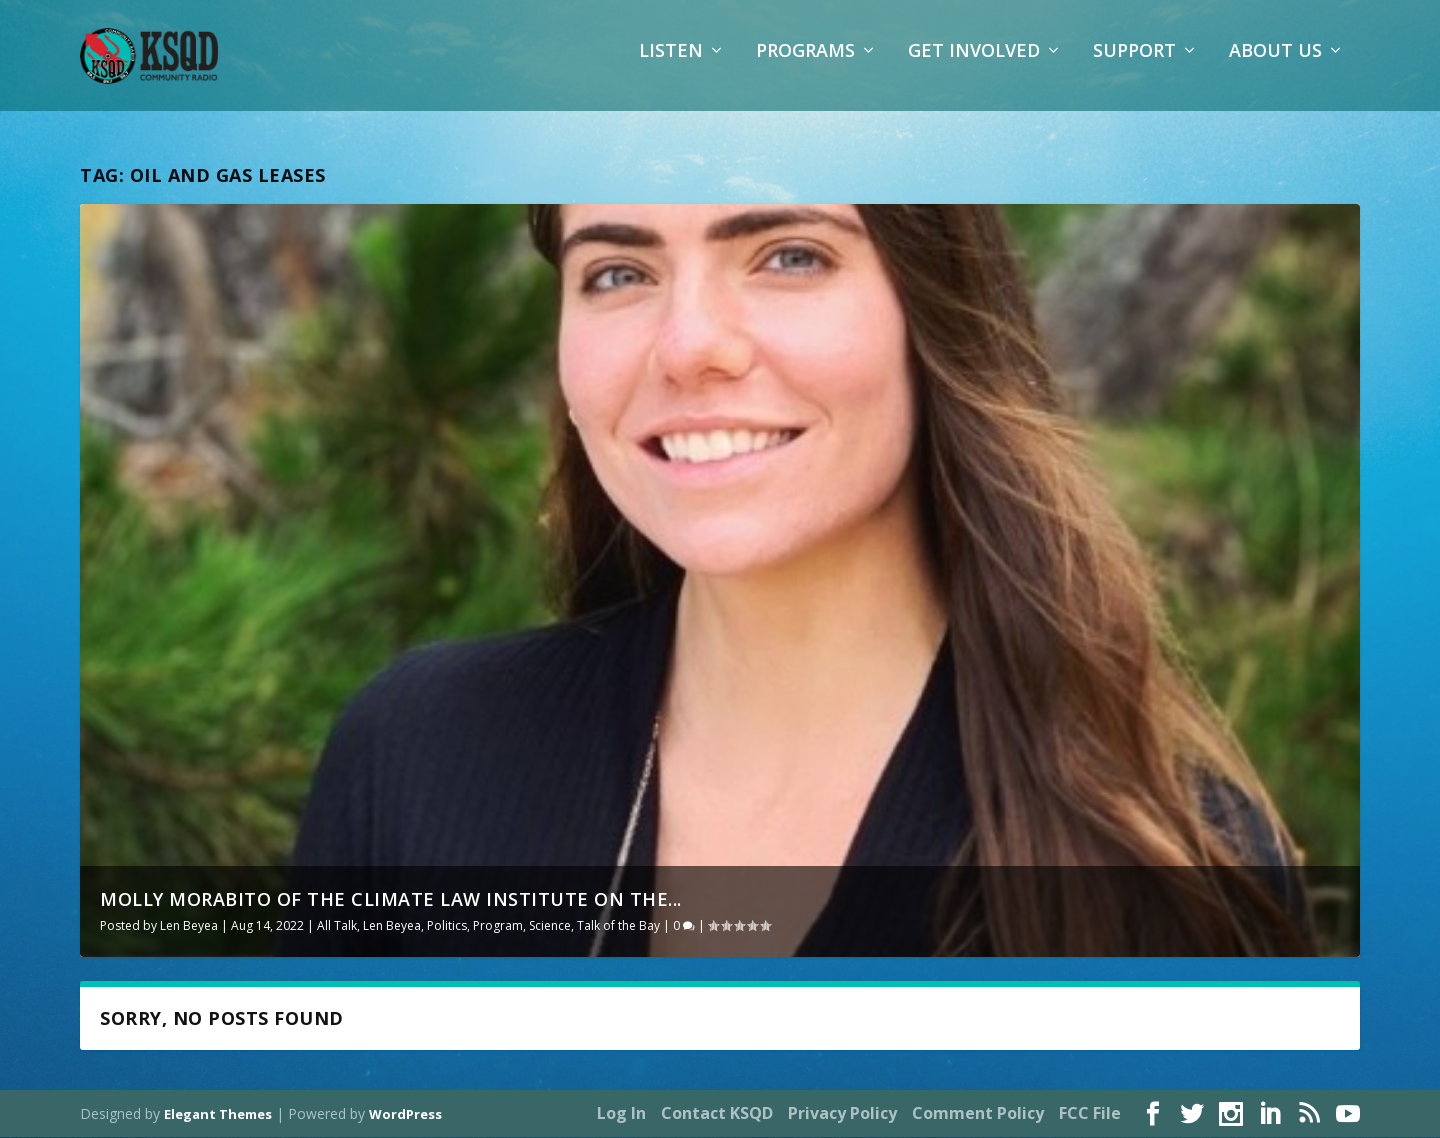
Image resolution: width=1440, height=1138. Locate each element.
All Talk (337, 927)
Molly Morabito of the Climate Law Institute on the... (391, 901)
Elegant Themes (218, 1115)
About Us (1275, 65)
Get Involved (974, 65)
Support (1134, 65)
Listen (671, 65)
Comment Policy (978, 1115)
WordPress (405, 1115)
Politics (447, 927)
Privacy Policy (842, 1115)
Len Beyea (189, 927)
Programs (805, 65)
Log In (621, 1115)
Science (550, 927)
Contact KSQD (717, 1115)
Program (498, 927)
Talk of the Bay (618, 927)
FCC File (1090, 1115)
